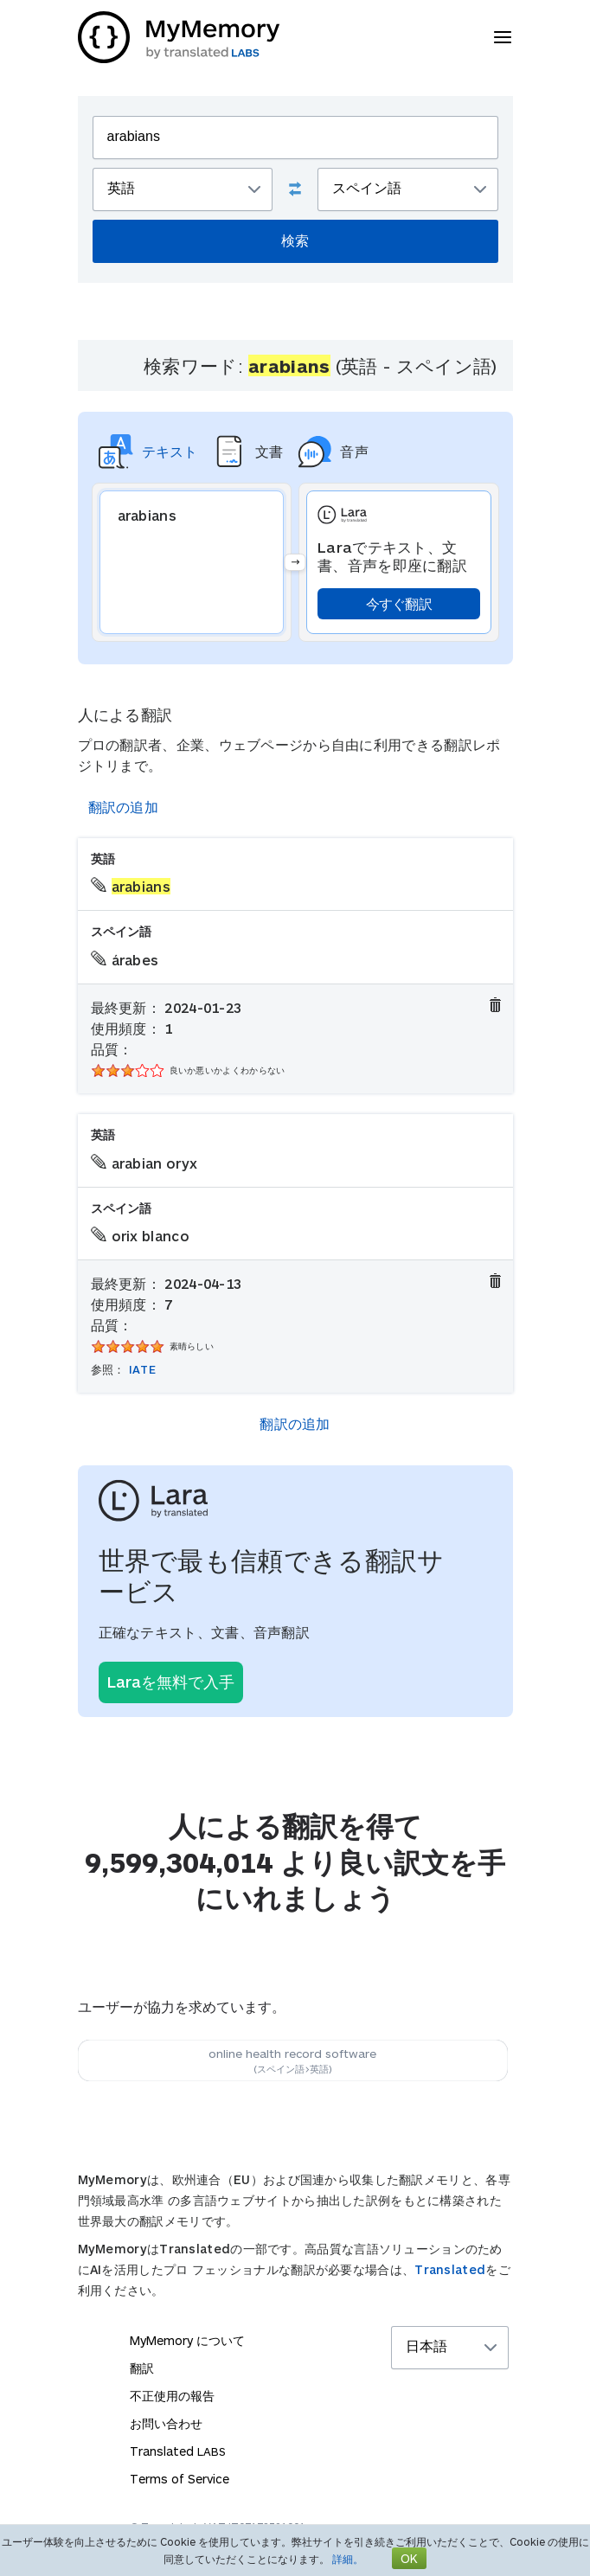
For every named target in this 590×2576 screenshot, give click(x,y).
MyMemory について (187, 2340)
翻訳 (142, 2368)
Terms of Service (179, 2478)
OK (409, 2558)
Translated (449, 2269)
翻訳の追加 (123, 806)
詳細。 (347, 2559)
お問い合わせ (166, 2423)
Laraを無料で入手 (170, 1681)
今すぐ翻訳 (399, 603)
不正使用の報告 (172, 2395)
